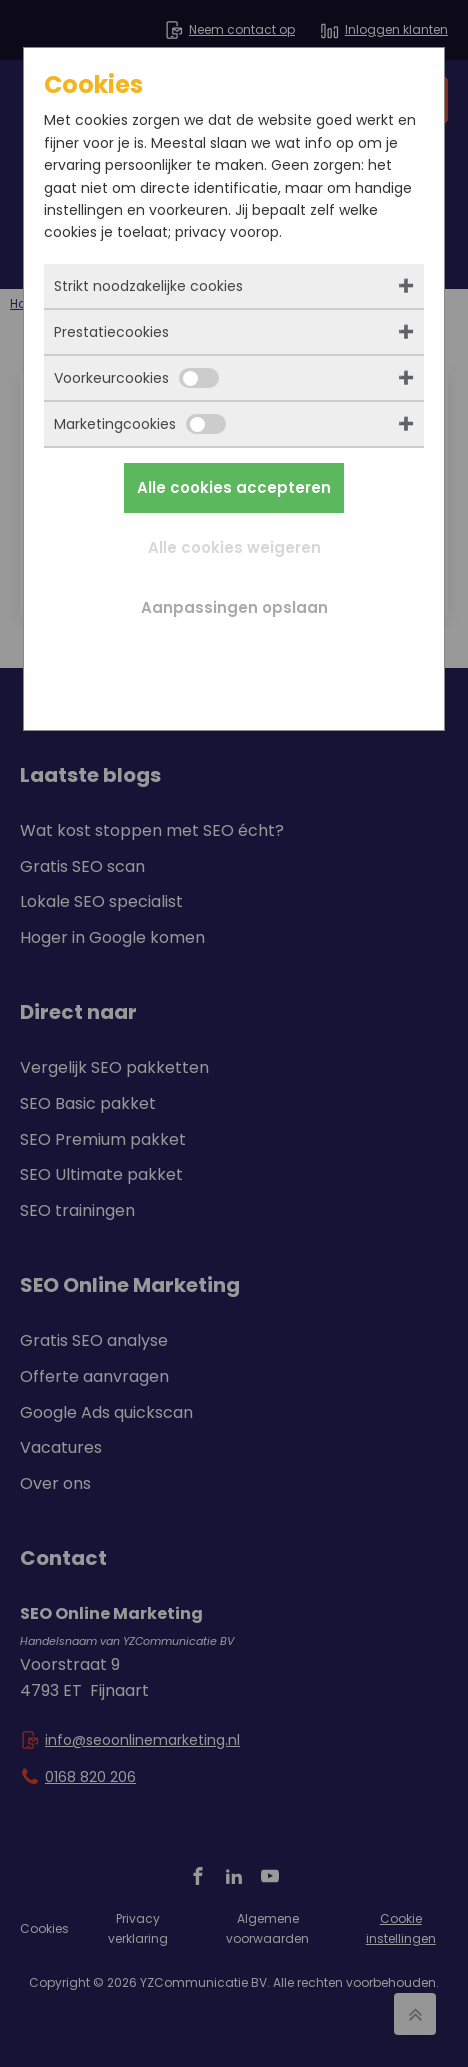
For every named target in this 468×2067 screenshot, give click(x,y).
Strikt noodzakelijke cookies (148, 286)
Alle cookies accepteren (234, 487)
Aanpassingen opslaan (234, 607)
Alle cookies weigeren (234, 547)
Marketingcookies (140, 424)
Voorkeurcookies (136, 378)
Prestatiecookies (111, 332)
